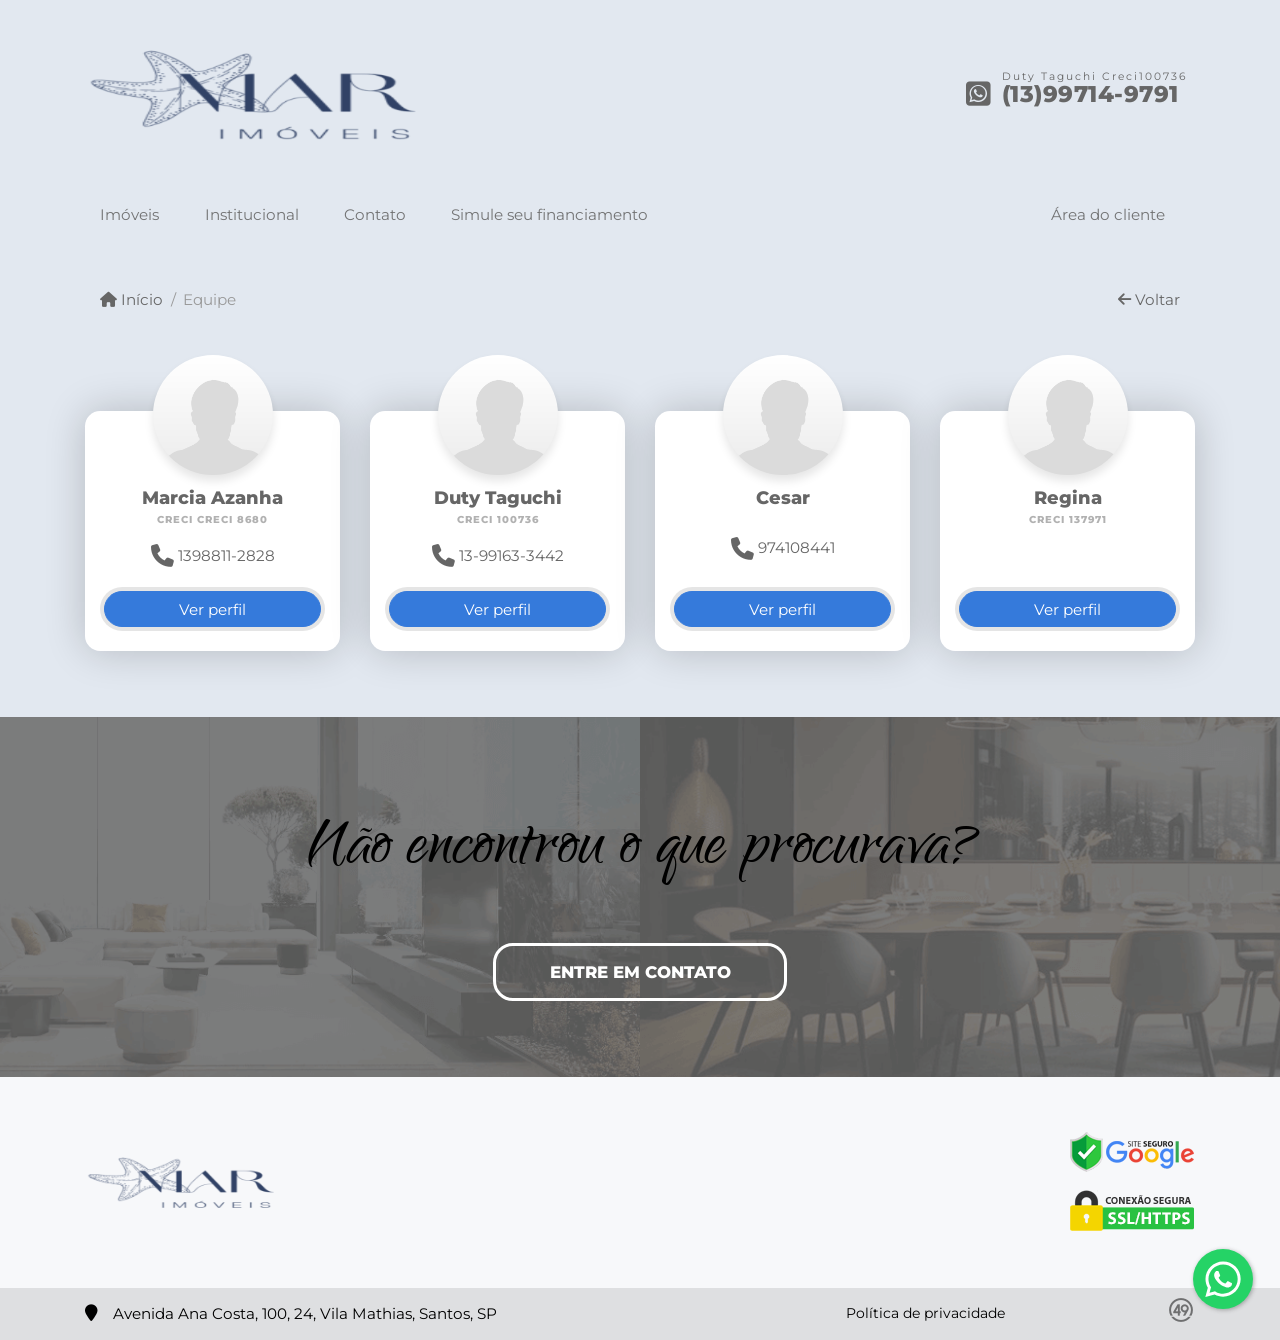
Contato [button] (375, 214)
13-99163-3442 (498, 555)
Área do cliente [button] (1108, 214)
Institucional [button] (252, 214)
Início (131, 299)
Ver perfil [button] (212, 609)
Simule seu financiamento (549, 214)
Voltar (1149, 299)
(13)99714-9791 (1090, 94)
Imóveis (129, 214)
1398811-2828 (213, 555)
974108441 (783, 547)
